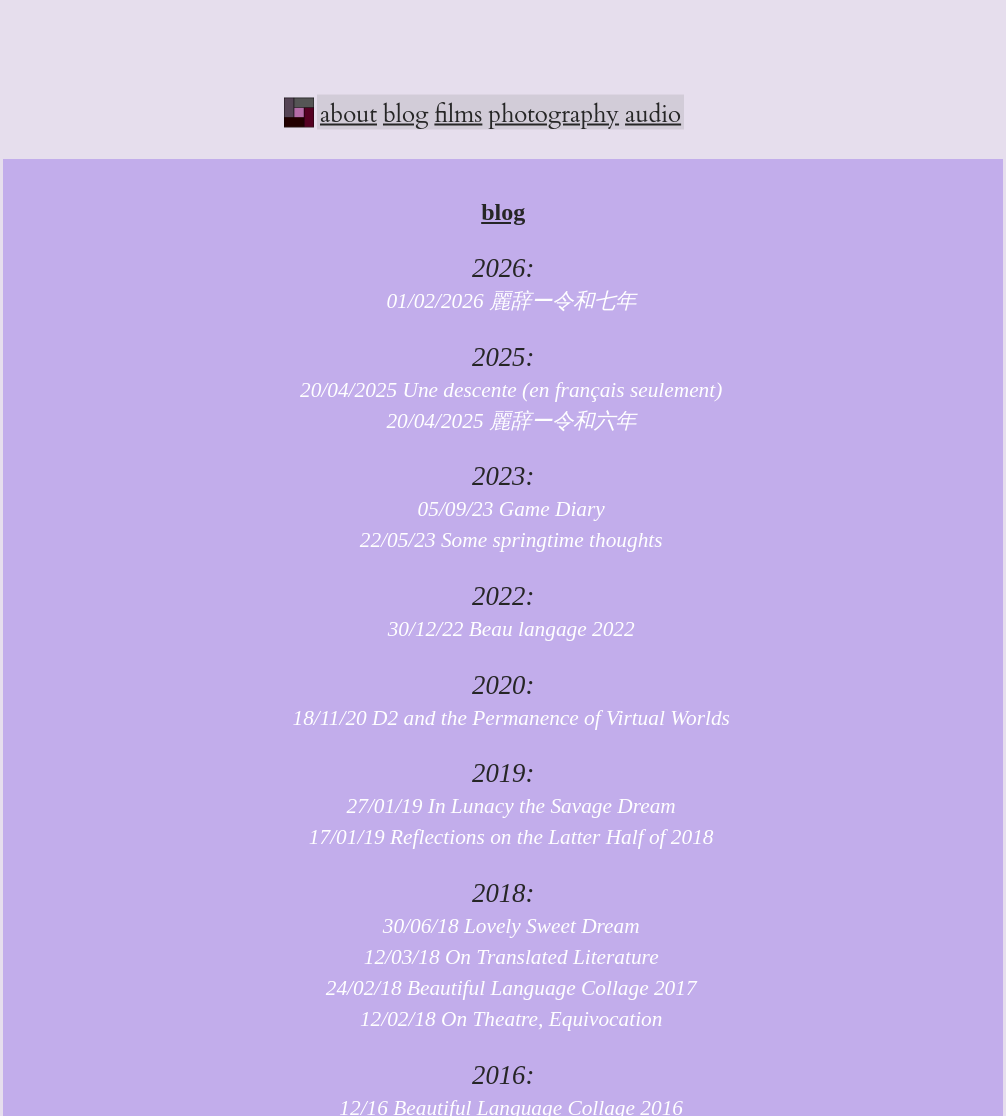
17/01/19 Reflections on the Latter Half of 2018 (503, 837)
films (458, 113)
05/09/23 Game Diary (503, 509)
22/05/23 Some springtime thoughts (503, 540)
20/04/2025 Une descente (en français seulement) (503, 390)
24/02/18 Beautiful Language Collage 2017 (503, 988)
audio (653, 113)
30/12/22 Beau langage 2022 (503, 629)
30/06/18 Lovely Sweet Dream (503, 926)
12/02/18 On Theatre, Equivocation (503, 1019)
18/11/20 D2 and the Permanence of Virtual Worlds (502, 718)
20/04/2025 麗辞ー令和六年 (503, 421)
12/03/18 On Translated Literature (503, 957)
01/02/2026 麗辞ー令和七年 (503, 301)
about (348, 113)
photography (553, 113)
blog (405, 113)
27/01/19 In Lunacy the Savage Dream (503, 806)
